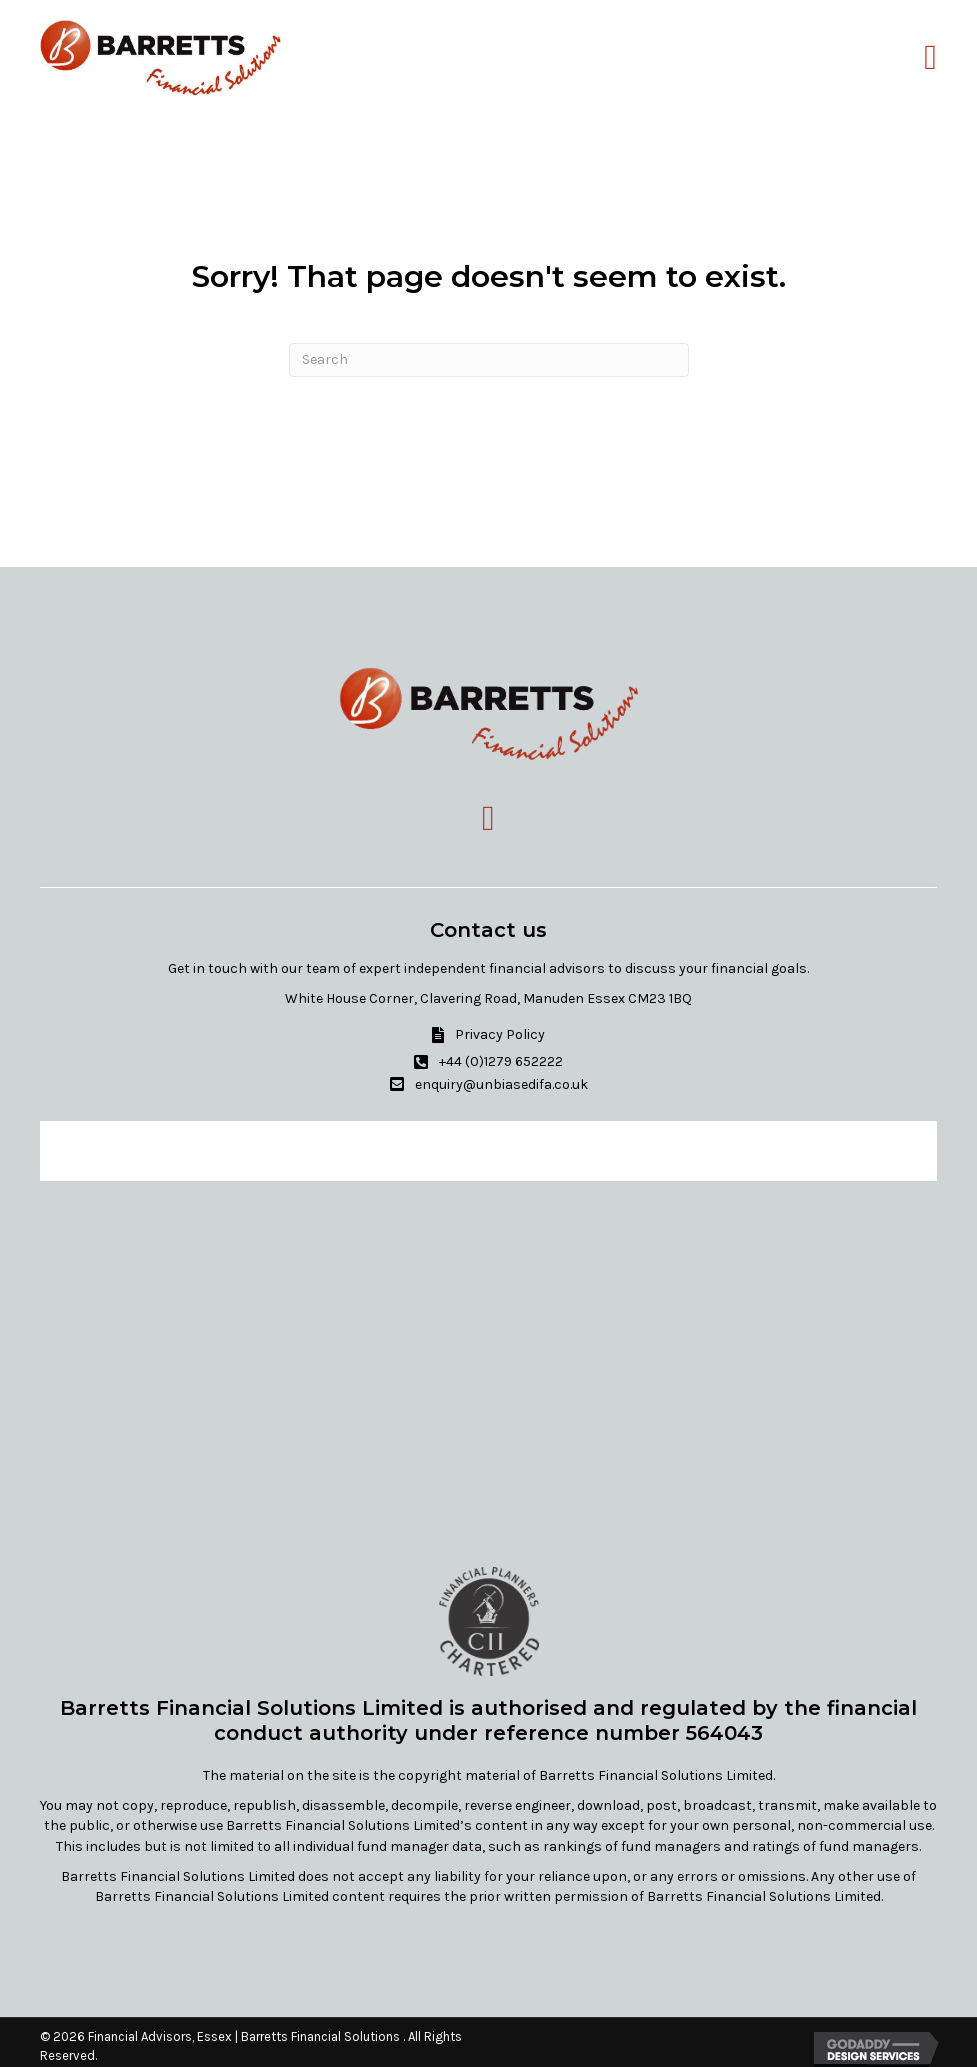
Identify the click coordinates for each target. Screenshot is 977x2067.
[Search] (489, 360)
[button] (488, 1034)
